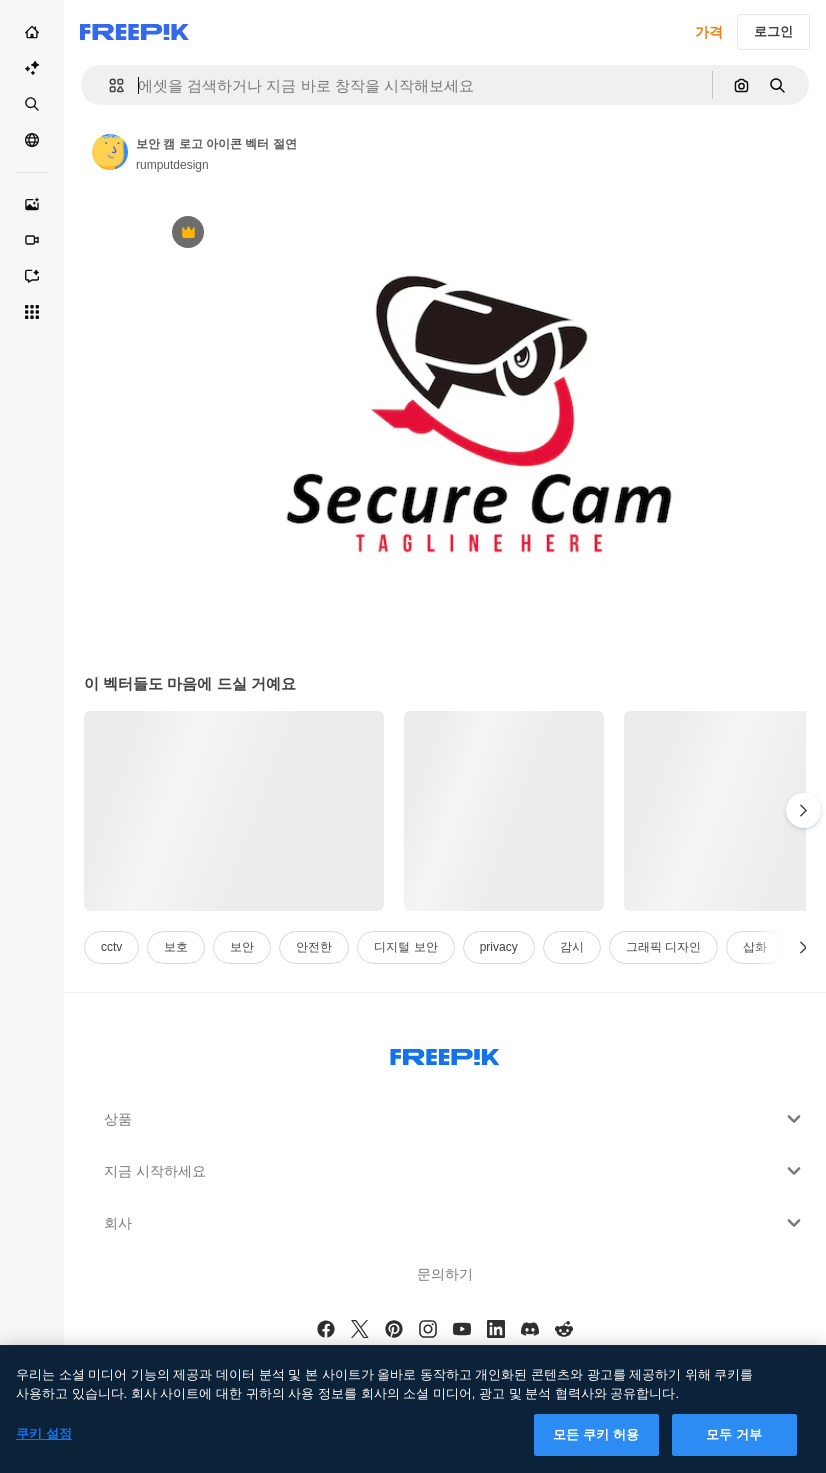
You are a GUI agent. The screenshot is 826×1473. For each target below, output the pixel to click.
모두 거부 (734, 1447)
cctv (111, 947)
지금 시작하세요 (455, 1171)
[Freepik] (134, 32)
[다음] (803, 811)
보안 (242, 947)
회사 (455, 1223)
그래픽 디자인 (663, 947)
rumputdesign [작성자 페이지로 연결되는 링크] (172, 165)
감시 (572, 947)
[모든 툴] (32, 312)
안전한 (314, 947)
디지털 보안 (405, 947)
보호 (176, 947)
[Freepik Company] (445, 1053)
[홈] (32, 32)
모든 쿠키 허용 (596, 1447)
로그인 (773, 31)
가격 (709, 32)
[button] (108, 85)
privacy (499, 947)
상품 (455, 1119)
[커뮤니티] (32, 140)
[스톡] (32, 104)
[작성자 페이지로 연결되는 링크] (110, 152)
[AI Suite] (32, 68)
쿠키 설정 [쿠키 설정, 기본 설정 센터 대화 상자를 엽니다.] (44, 1446)
